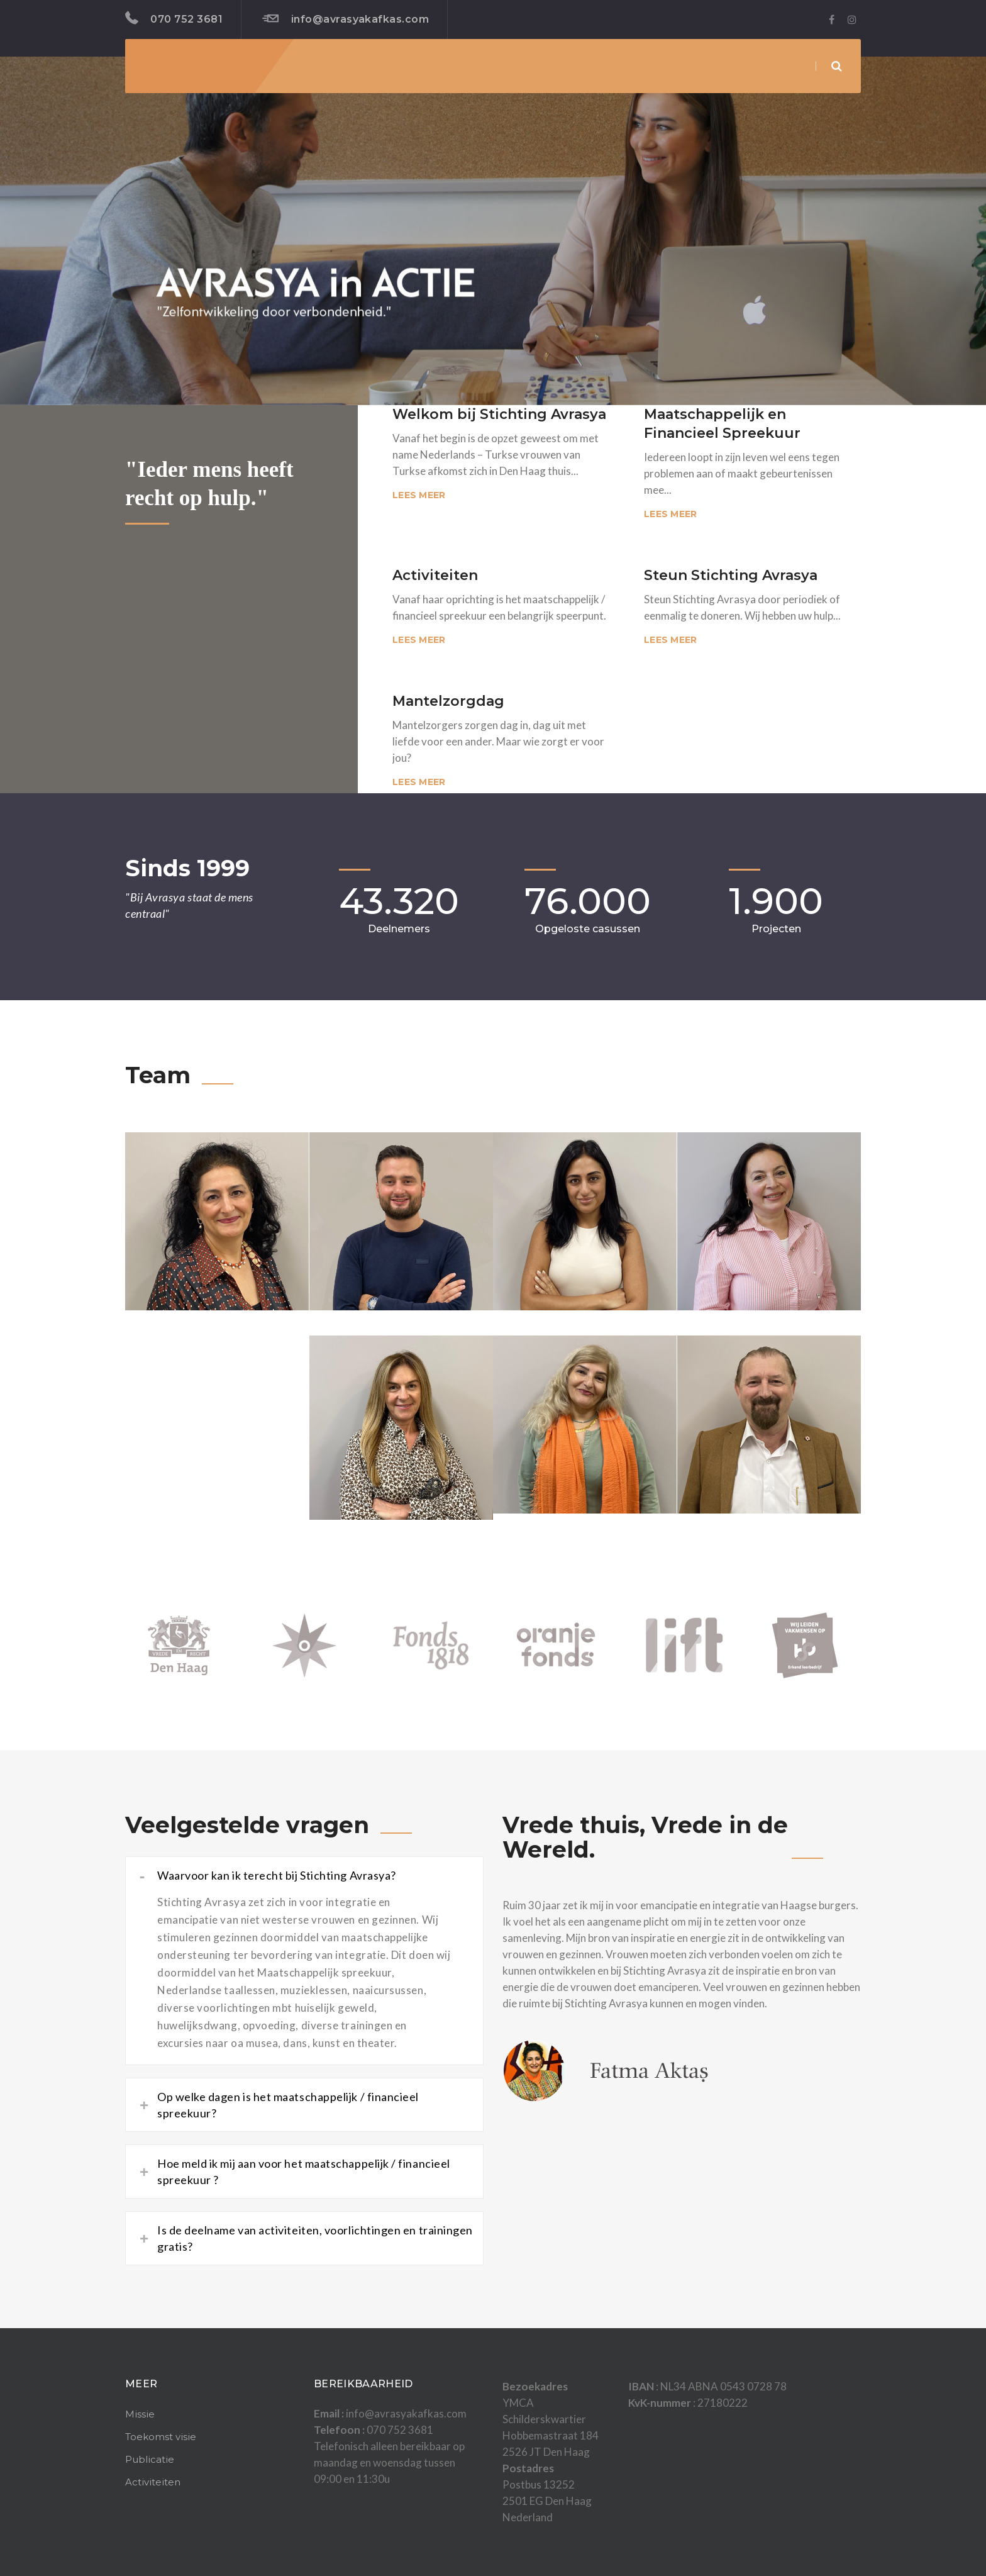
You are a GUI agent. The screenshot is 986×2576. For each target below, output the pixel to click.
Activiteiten (152, 2482)
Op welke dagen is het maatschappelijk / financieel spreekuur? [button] (279, 2105)
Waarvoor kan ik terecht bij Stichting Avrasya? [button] (268, 1875)
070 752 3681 (174, 18)
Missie (140, 2414)
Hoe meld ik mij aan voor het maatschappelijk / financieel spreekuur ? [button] (295, 2171)
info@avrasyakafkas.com (345, 18)
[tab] (304, 1875)
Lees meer (419, 495)
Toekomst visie (160, 2437)
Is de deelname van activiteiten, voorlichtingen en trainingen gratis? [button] (306, 2238)
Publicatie (149, 2459)
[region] (493, 231)
